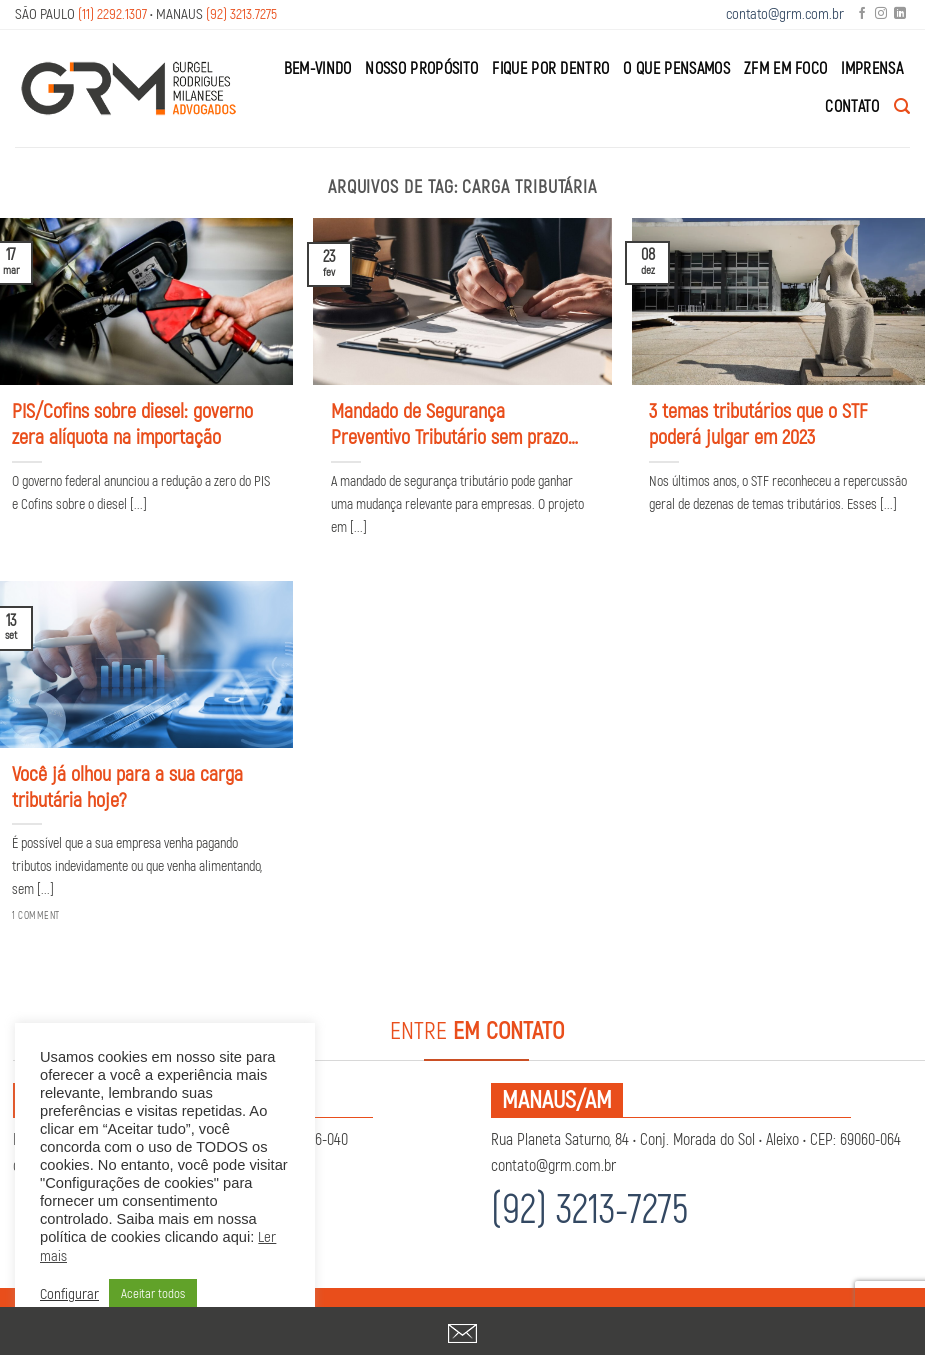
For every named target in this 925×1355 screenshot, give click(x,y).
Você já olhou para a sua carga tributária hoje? (127, 787)
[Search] (902, 106)
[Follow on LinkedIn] (900, 14)
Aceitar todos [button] (153, 1294)
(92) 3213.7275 (241, 14)
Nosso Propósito (421, 69)
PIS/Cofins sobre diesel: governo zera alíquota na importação (132, 424)
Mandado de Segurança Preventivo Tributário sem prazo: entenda (451, 425)
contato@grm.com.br (785, 14)
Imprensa (872, 69)
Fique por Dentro (550, 69)
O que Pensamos (676, 69)
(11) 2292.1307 (112, 14)
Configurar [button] (69, 1295)
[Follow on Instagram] (881, 14)
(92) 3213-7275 (589, 1210)
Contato (852, 107)
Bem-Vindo (318, 69)
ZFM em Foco (786, 69)
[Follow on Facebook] (862, 14)
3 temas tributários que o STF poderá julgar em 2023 (758, 424)
